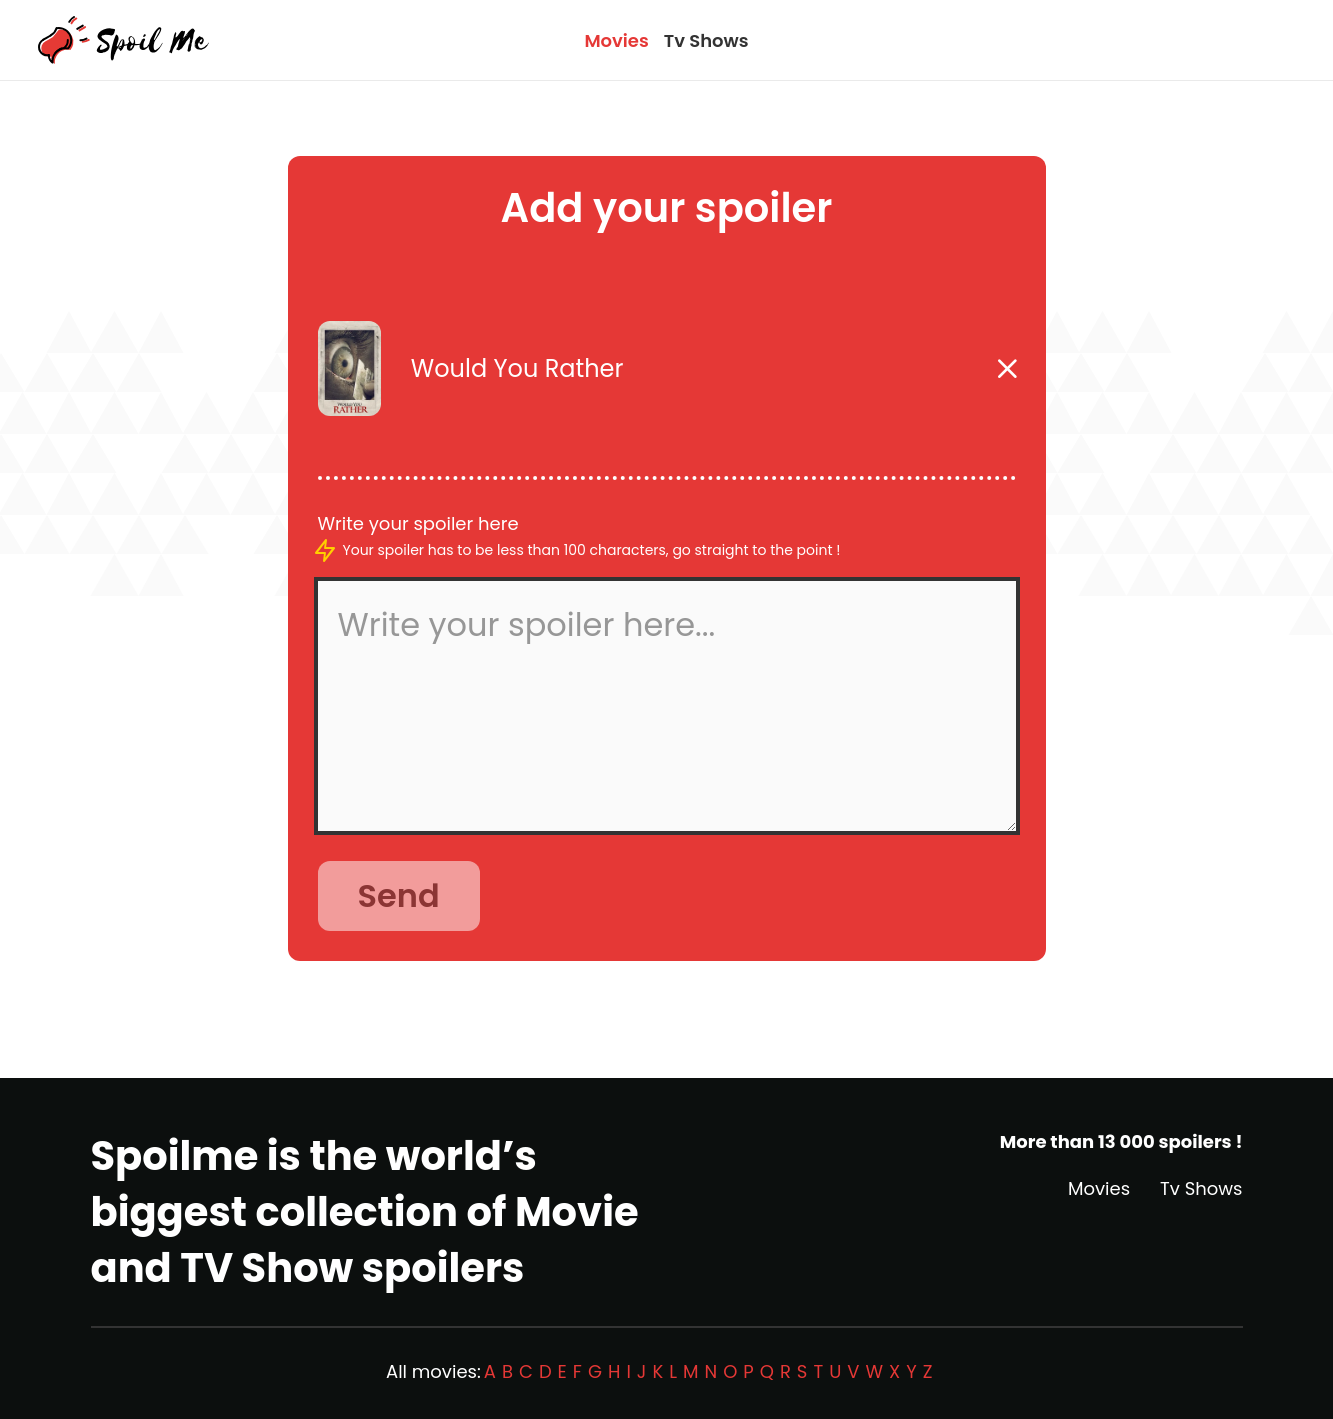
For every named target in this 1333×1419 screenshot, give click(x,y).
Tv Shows (706, 40)
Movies (616, 40)
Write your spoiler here (418, 523)
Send (399, 895)
